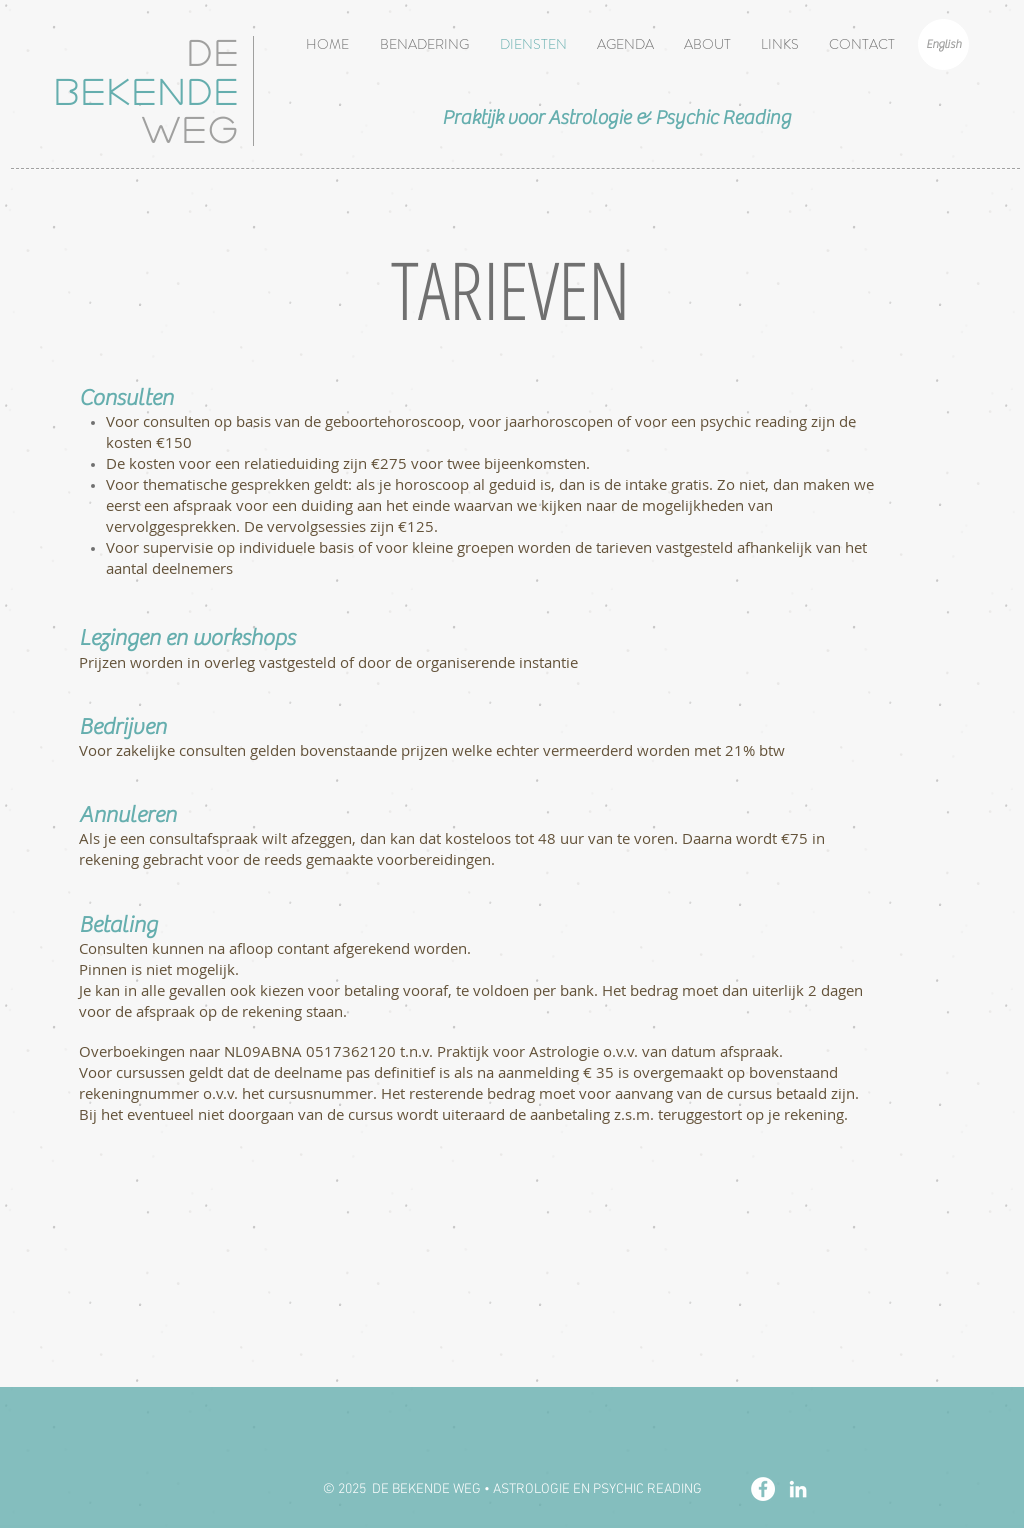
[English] (943, 44)
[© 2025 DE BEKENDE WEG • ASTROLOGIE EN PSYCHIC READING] (512, 1489)
